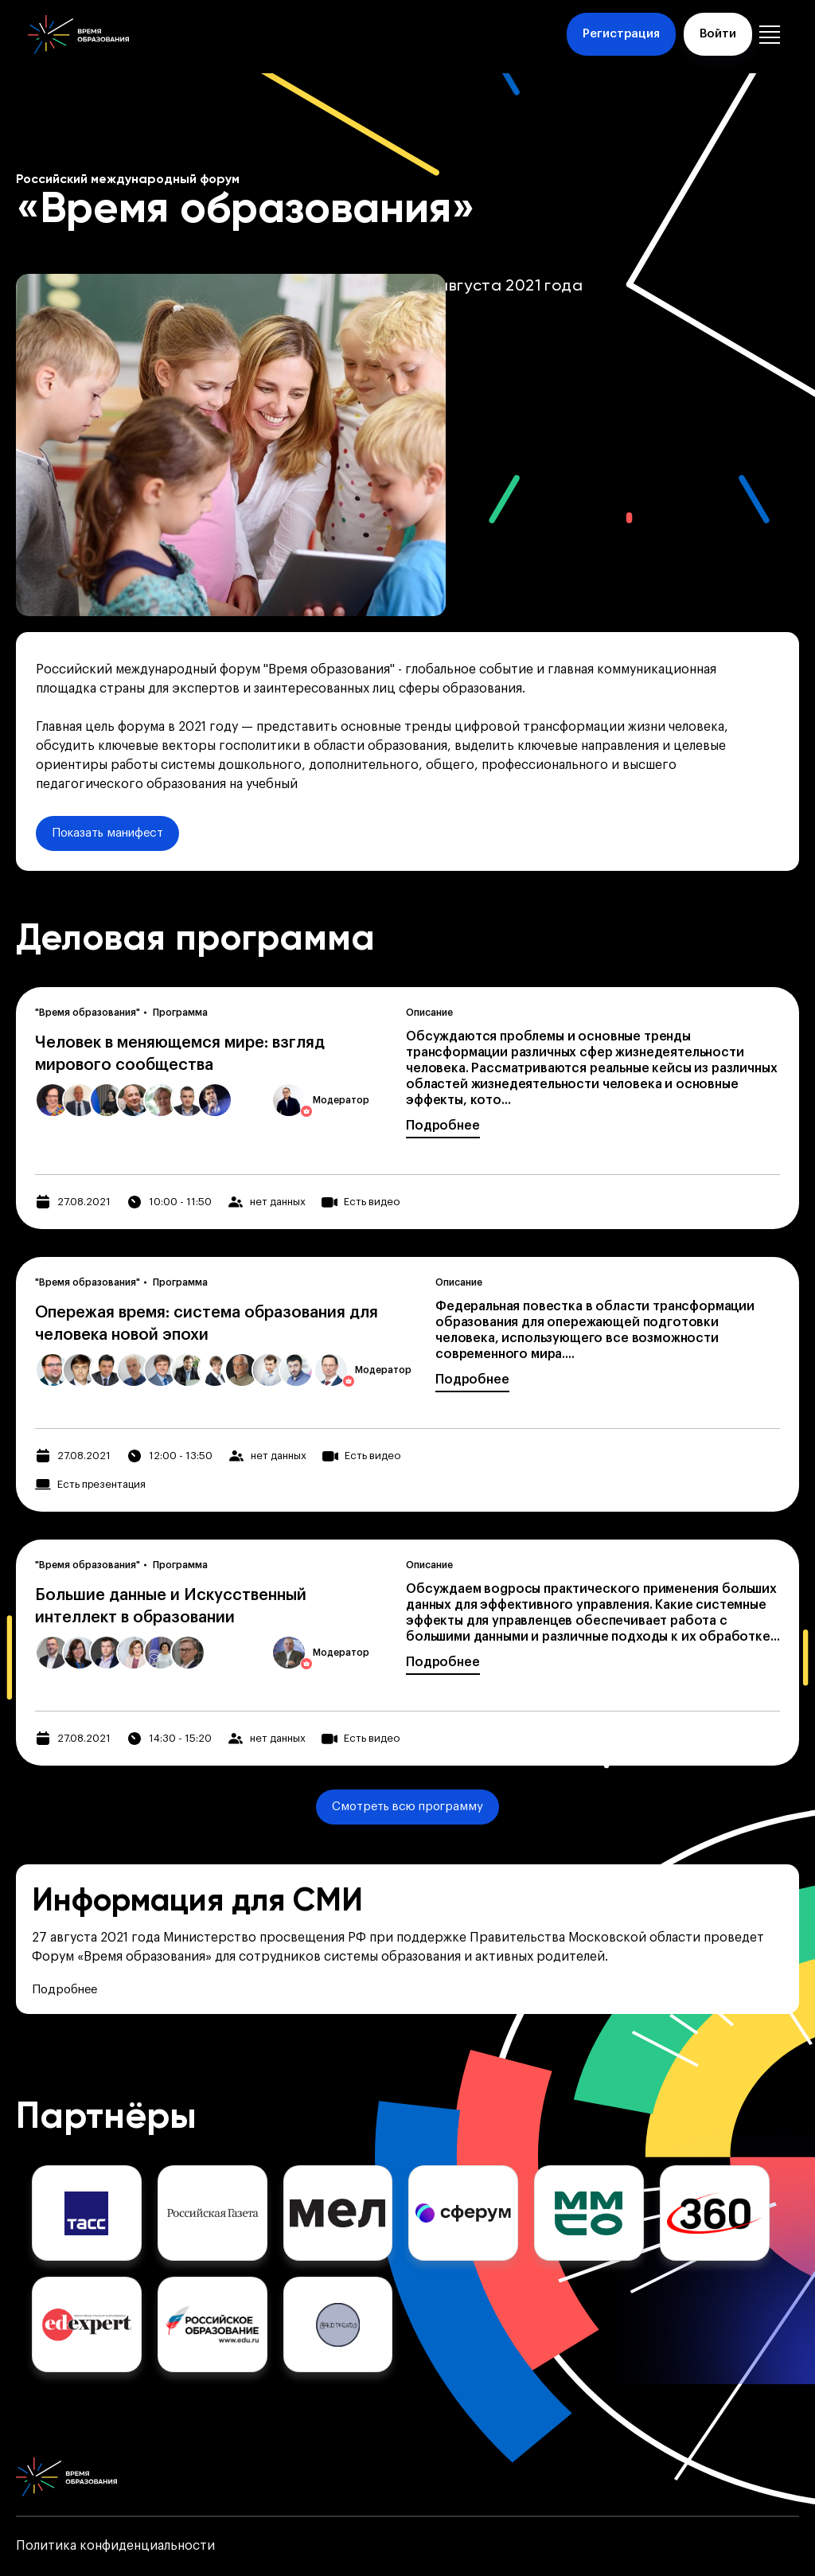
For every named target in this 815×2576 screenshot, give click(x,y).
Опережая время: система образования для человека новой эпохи (206, 1324)
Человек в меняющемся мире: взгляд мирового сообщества (180, 1054)
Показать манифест (107, 833)
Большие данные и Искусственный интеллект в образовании (170, 1606)
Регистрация (621, 34)
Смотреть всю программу (407, 1807)
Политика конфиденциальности (115, 2545)
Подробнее (443, 1125)
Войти (718, 34)
